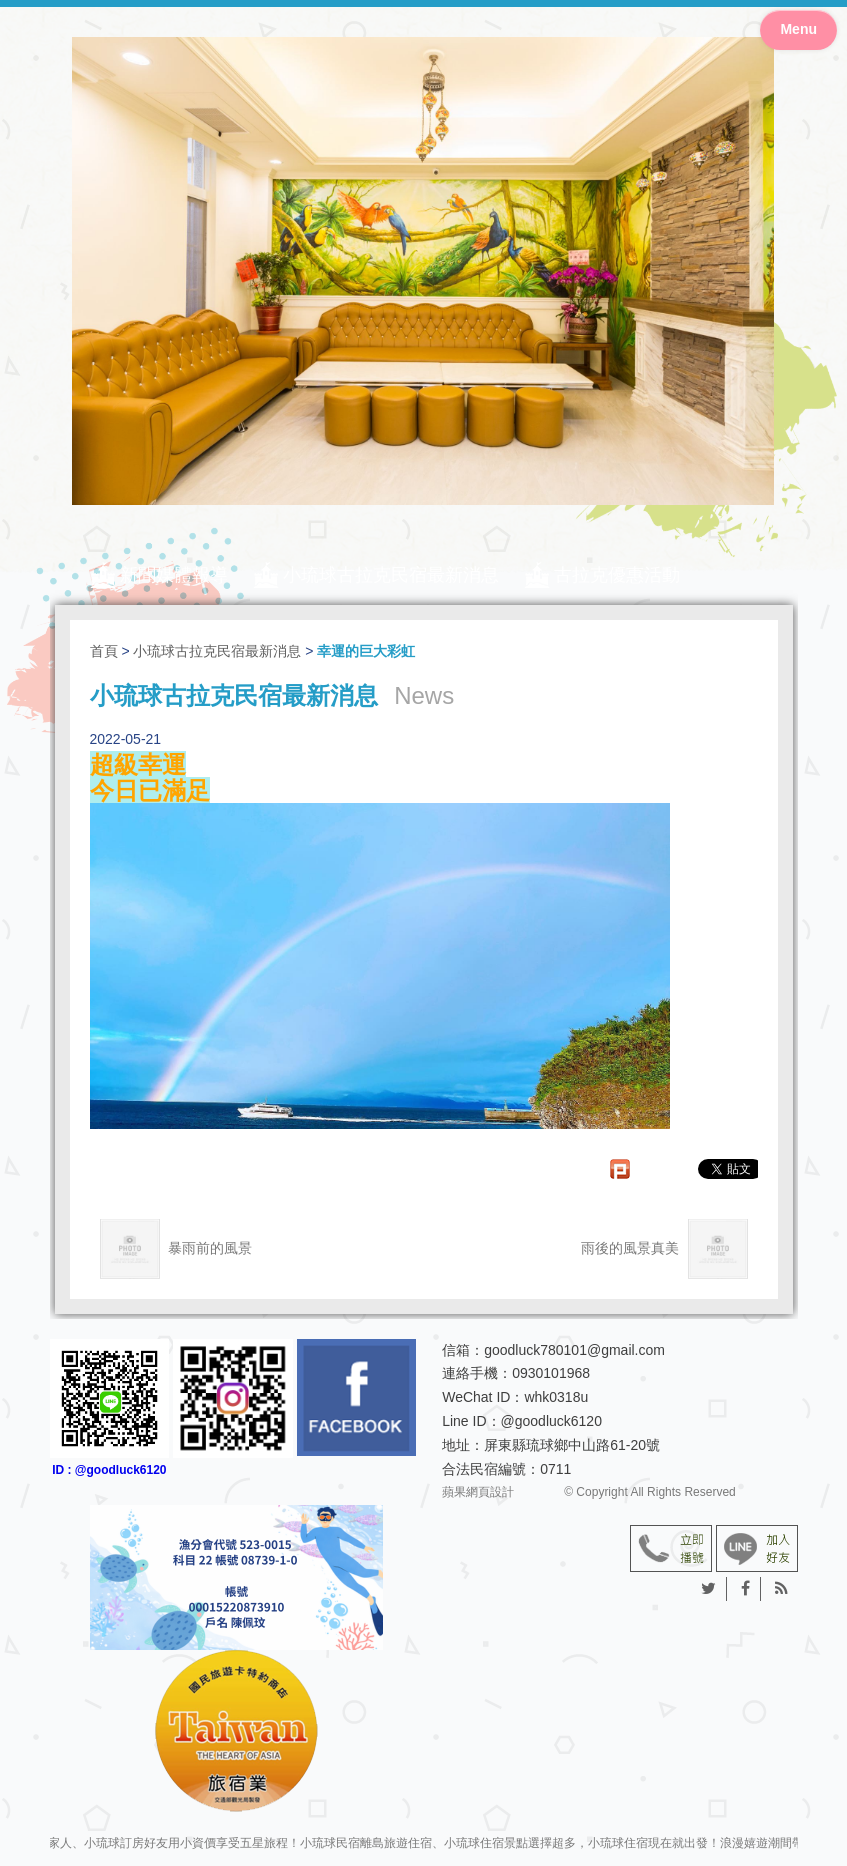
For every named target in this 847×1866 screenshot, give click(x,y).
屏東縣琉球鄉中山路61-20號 (572, 1445)
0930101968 (551, 1373)
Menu (798, 29)
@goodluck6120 (551, 1421)
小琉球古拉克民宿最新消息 (391, 575)
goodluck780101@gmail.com (574, 1350)
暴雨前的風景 (176, 1249)
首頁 (104, 651)
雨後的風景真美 (664, 1249)
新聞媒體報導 (174, 575)
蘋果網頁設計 (478, 1492)
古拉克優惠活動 (617, 575)
